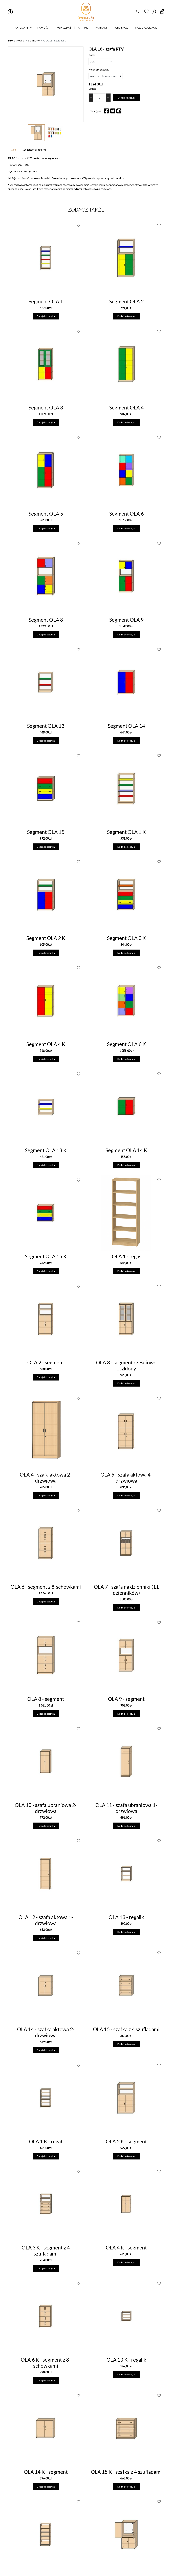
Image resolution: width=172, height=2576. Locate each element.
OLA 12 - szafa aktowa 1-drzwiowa (45, 1920)
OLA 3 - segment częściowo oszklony (126, 1365)
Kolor (92, 54)
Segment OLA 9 (126, 620)
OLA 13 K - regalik (126, 2360)
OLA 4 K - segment (126, 2247)
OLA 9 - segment (126, 1699)
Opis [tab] (13, 149)
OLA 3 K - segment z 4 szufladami (46, 2250)
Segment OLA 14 (126, 726)
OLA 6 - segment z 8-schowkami (46, 1587)
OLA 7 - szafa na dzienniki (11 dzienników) (126, 1590)
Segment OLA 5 (46, 514)
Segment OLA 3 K (126, 938)
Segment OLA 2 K (45, 938)
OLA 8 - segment (45, 1699)
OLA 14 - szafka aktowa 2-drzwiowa (45, 2032)
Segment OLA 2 (126, 301)
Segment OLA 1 (46, 301)
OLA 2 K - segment (126, 2141)
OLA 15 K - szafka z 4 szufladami (126, 2472)
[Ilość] (99, 98)
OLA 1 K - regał (45, 2141)
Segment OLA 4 (126, 407)
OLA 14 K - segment (46, 2472)
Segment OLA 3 (46, 407)
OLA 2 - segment (45, 1362)
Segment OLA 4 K (45, 1044)
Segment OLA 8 (46, 620)
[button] (138, 11)
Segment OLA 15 (45, 832)
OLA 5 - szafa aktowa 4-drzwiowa (126, 1477)
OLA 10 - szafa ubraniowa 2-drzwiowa (46, 1808)
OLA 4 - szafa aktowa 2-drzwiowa (46, 1477)
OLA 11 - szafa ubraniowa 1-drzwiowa (126, 1808)
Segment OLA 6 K (126, 1044)
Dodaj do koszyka (127, 97)
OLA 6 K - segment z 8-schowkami (46, 2363)
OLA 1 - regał (126, 1256)
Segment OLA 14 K (126, 1150)
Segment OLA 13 (45, 726)
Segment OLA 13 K (46, 1150)
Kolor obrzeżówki (99, 69)
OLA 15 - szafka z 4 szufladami (126, 2029)
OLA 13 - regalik (126, 1917)
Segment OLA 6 (126, 514)
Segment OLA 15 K (46, 1256)
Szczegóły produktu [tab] (34, 149)
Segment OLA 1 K (126, 832)
